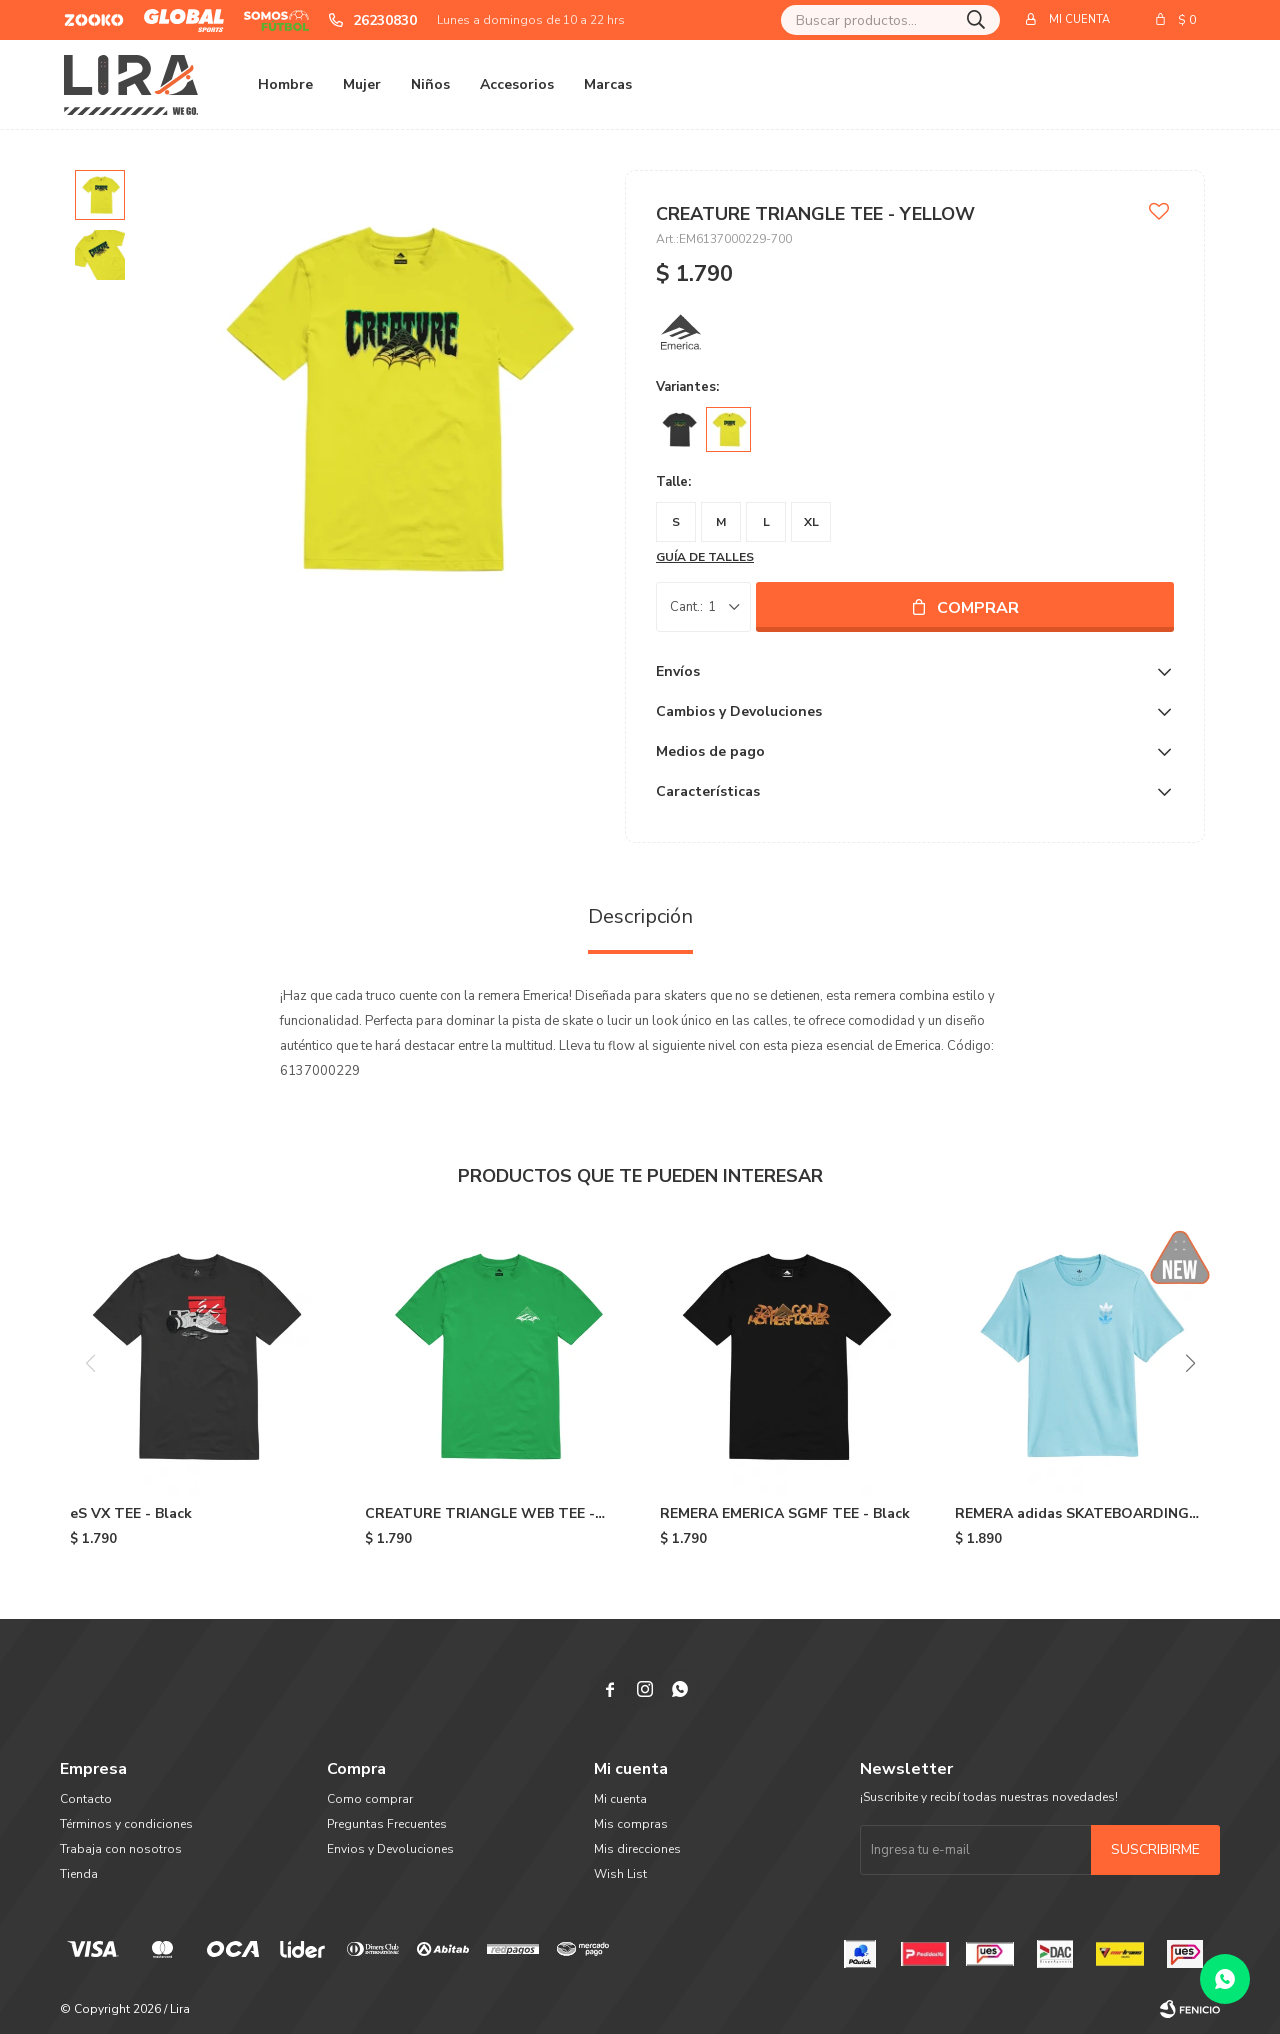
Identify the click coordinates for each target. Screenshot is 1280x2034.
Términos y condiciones (126, 1824)
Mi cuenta (620, 1799)
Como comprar (370, 1799)
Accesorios (517, 84)
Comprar (978, 608)
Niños (430, 84)
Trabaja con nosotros (121, 1849)
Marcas (608, 84)
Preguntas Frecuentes (387, 1824)
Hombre (285, 84)
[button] (1190, 1363)
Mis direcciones (637, 1849)
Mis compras (631, 1824)
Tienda (79, 1874)
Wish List (620, 1874)
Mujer (362, 84)
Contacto (86, 1799)
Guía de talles (705, 557)
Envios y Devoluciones (390, 1849)
